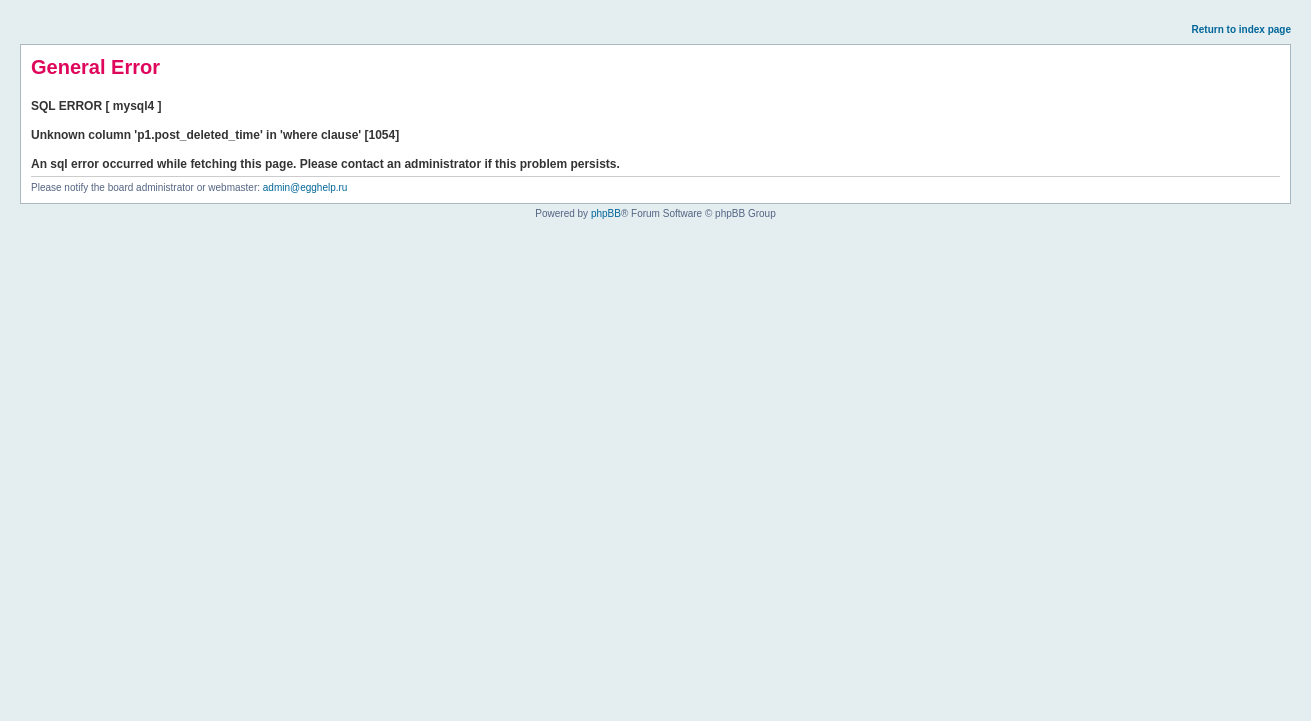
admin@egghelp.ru (305, 187)
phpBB (606, 213)
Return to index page (1241, 29)
